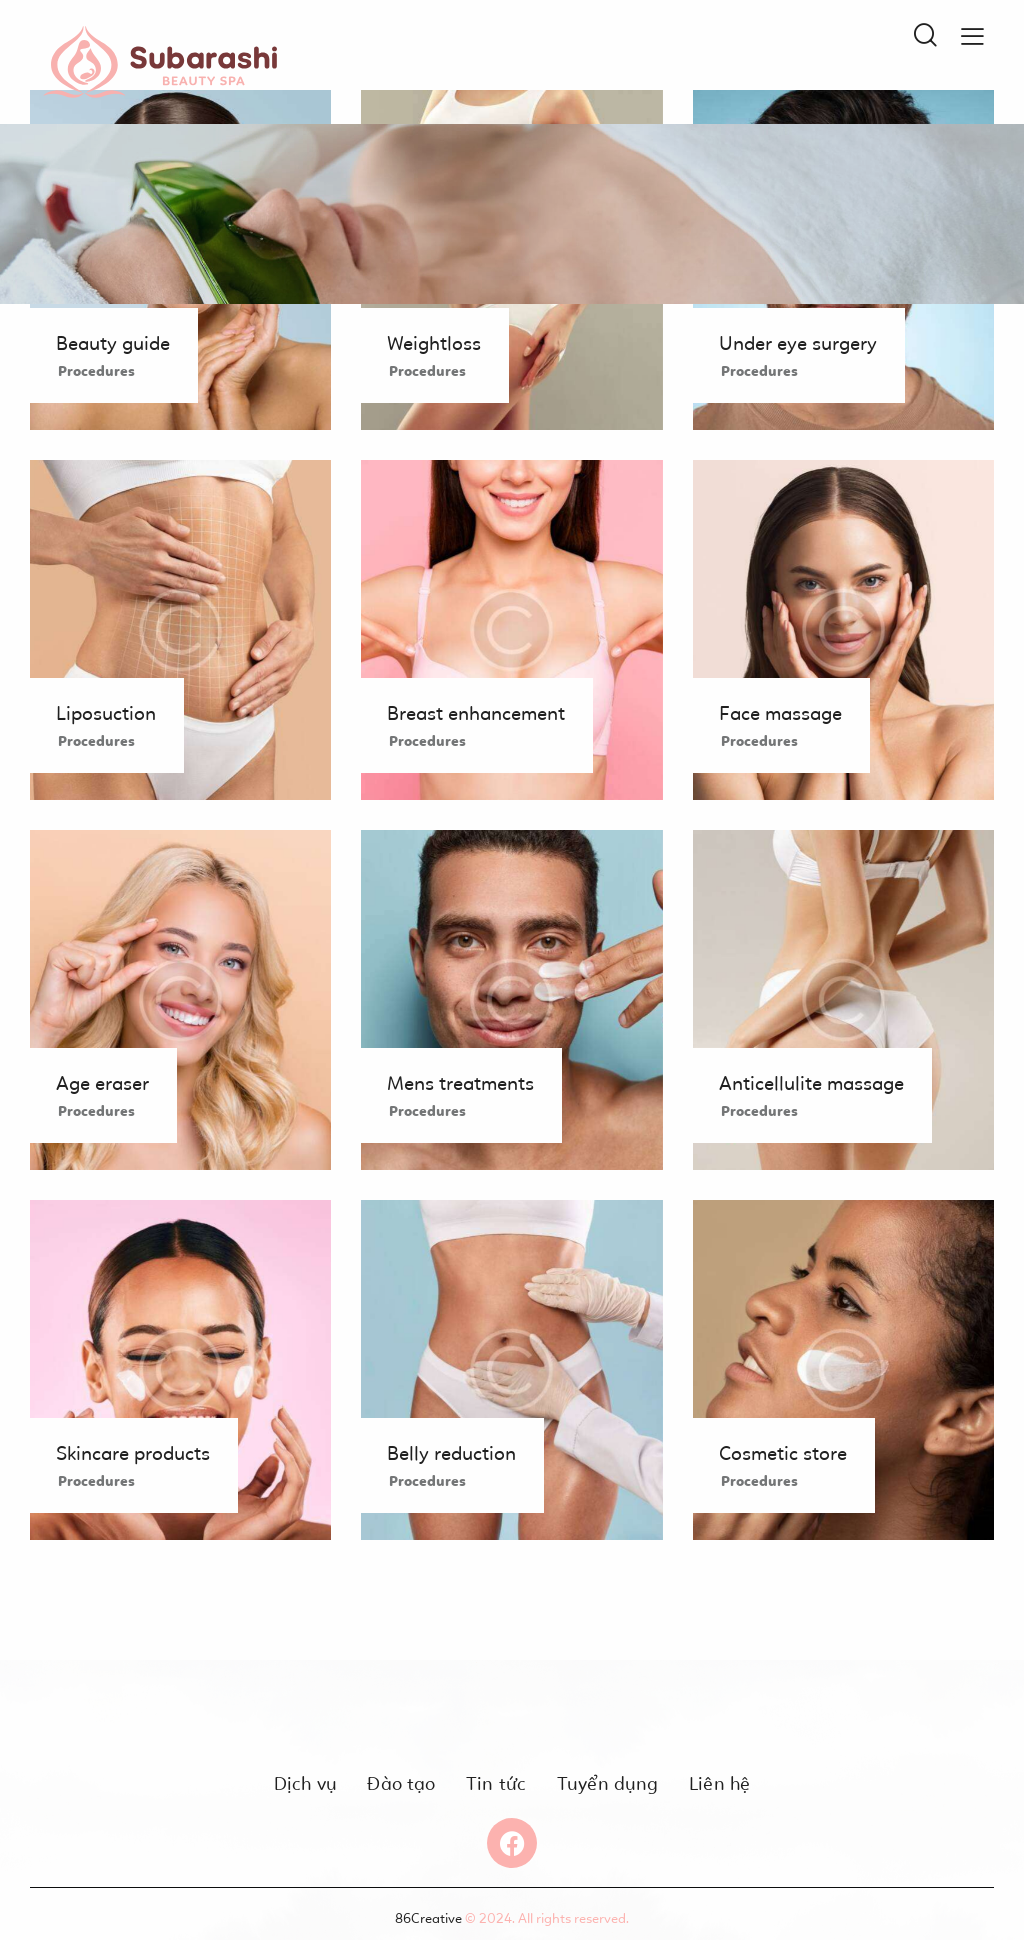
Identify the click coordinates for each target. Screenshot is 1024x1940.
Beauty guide (113, 343)
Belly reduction (451, 1453)
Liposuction (106, 713)
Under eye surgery (798, 343)
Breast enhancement (476, 713)
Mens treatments (460, 1083)
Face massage (780, 713)
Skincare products (133, 1453)
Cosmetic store (783, 1453)
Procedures (96, 371)
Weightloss (434, 343)
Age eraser (102, 1083)
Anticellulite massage (811, 1083)
